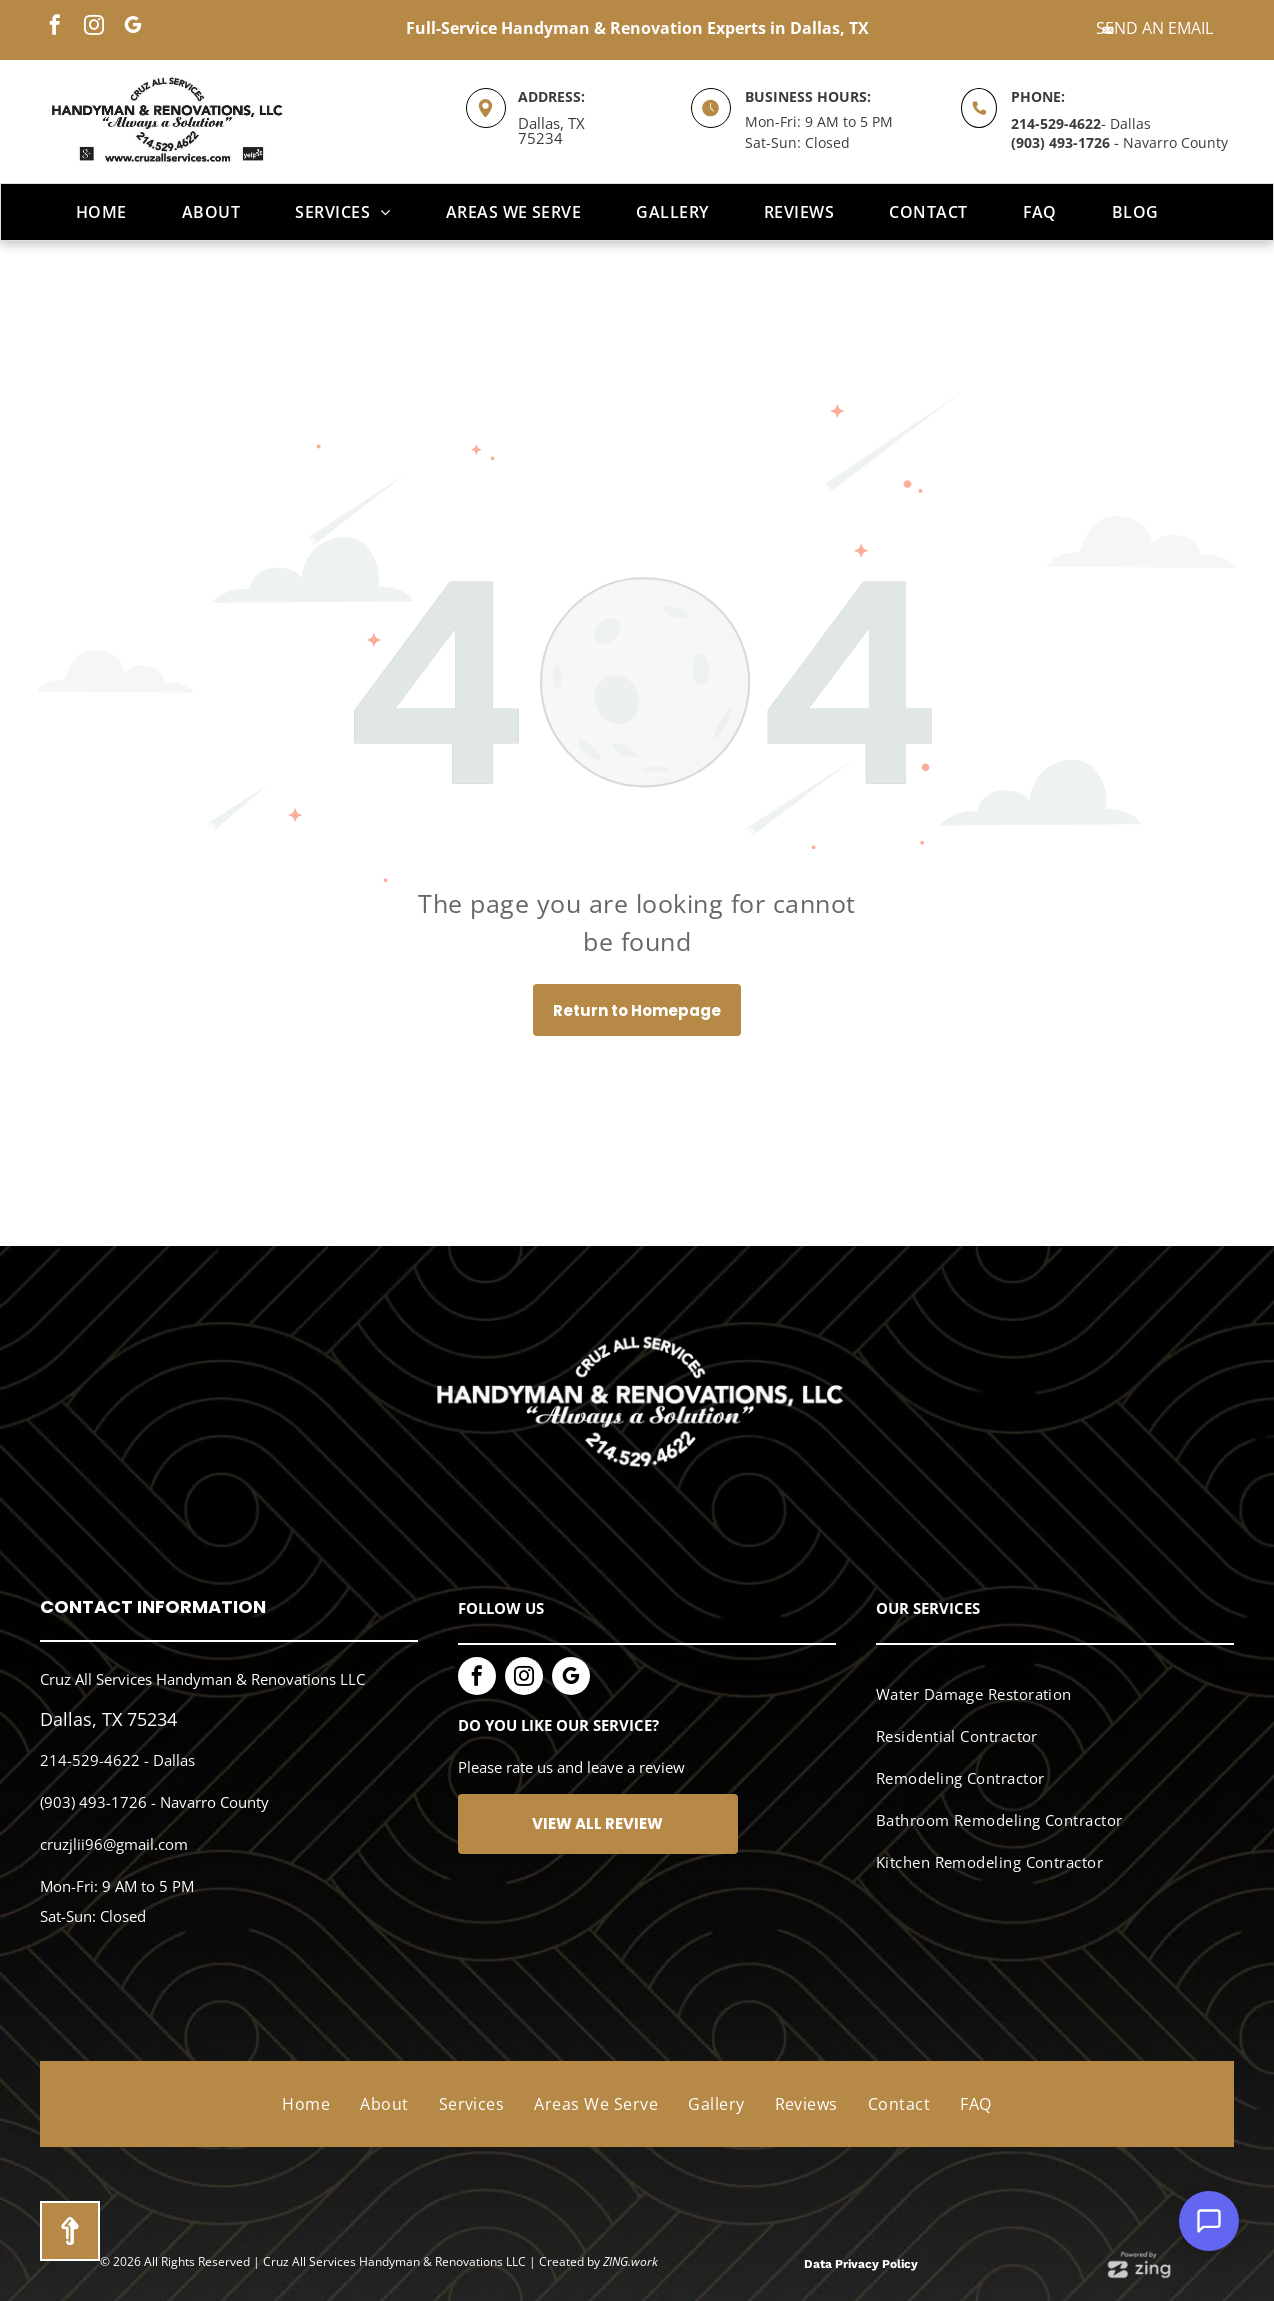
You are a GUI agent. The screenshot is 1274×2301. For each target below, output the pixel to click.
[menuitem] (109, 212)
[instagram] (94, 27)
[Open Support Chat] (1209, 2221)
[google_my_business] (133, 27)
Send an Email (1154, 28)
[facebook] (55, 27)
